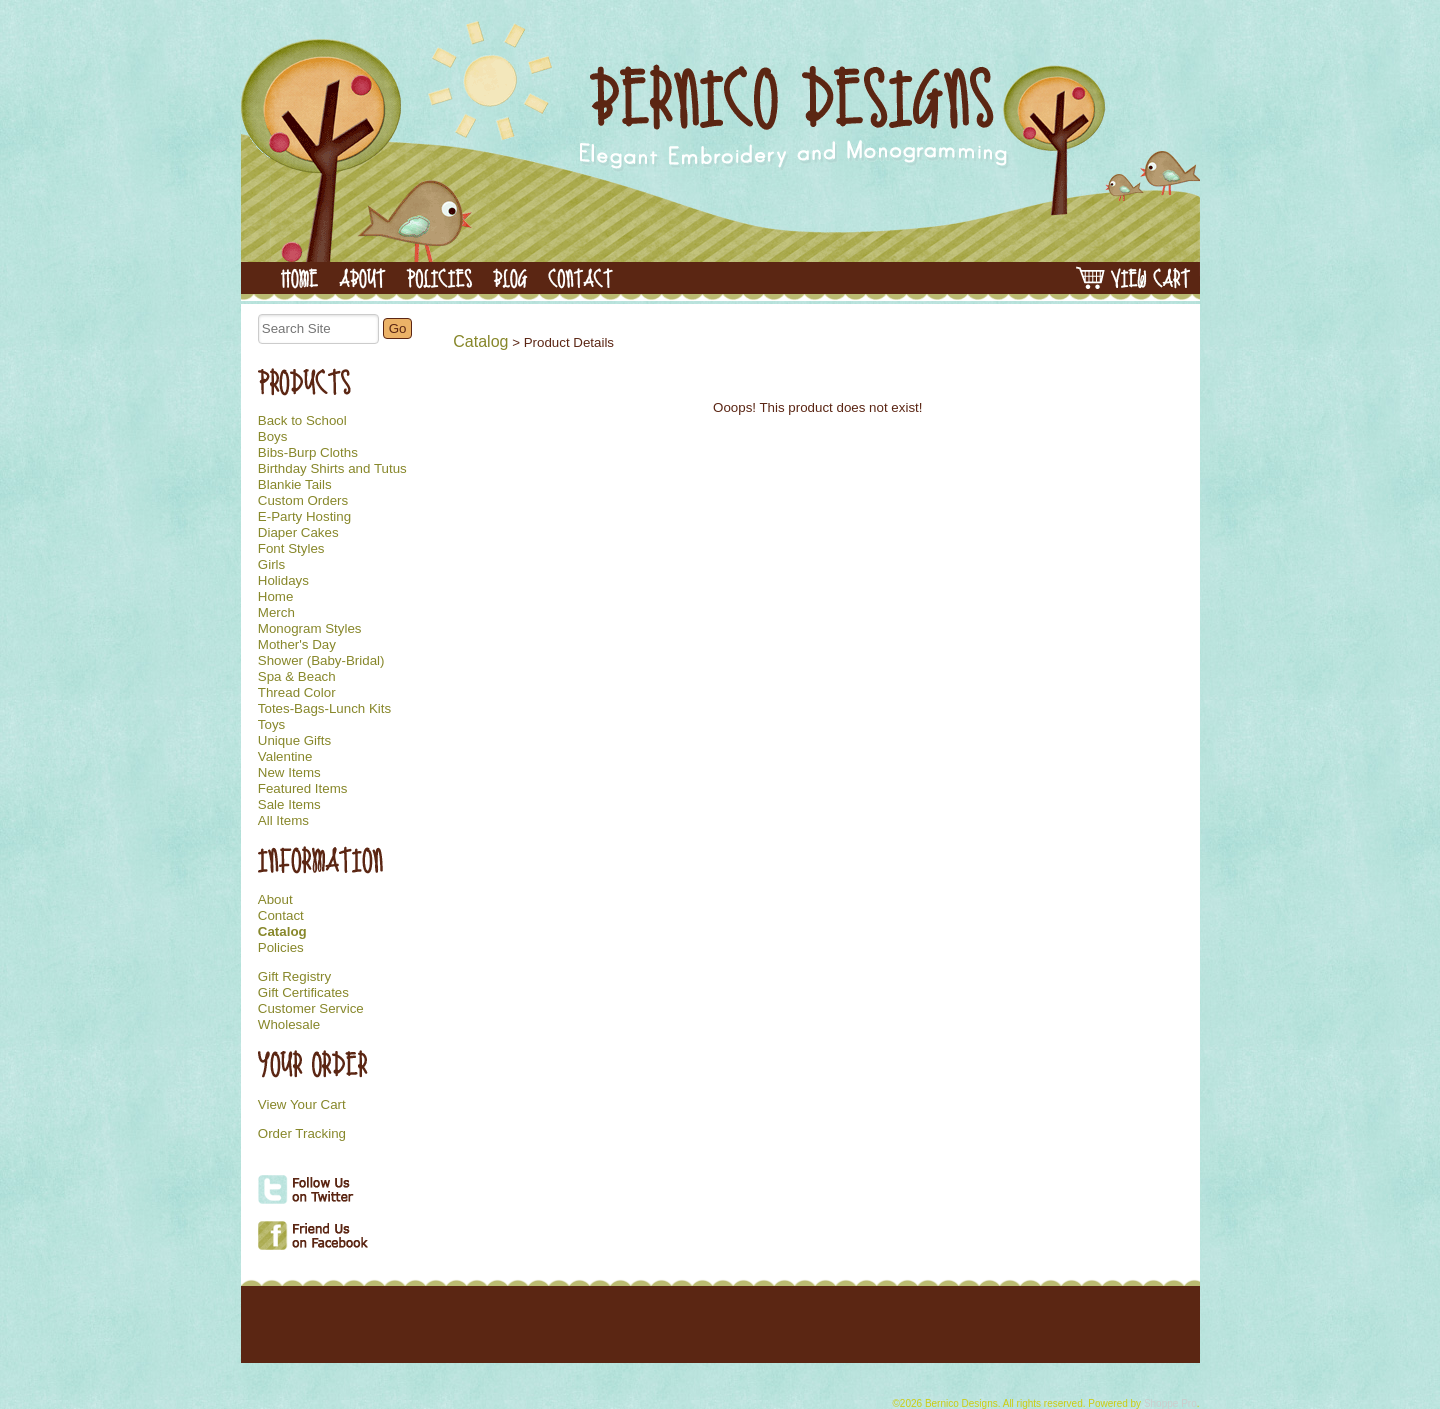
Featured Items (303, 789)
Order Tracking (302, 1134)
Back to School (302, 421)
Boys (273, 437)
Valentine (285, 757)
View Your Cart (302, 1104)
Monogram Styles (310, 629)
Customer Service (311, 1009)
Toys (271, 725)
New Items (289, 773)
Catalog (282, 932)
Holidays (283, 581)
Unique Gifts (294, 741)
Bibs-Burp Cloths (308, 453)
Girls (271, 565)
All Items (283, 821)
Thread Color (297, 693)
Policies (281, 948)
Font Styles (291, 549)
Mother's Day (297, 645)
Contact (281, 916)
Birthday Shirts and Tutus (332, 469)
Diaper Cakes (298, 533)
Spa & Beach (297, 677)
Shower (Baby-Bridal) (321, 661)
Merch (276, 613)
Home (276, 597)
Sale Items (289, 805)
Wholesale (289, 1025)
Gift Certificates (303, 993)
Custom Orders (303, 501)
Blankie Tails (295, 485)
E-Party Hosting (304, 517)
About (275, 900)
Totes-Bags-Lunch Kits (324, 709)
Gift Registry (294, 977)
